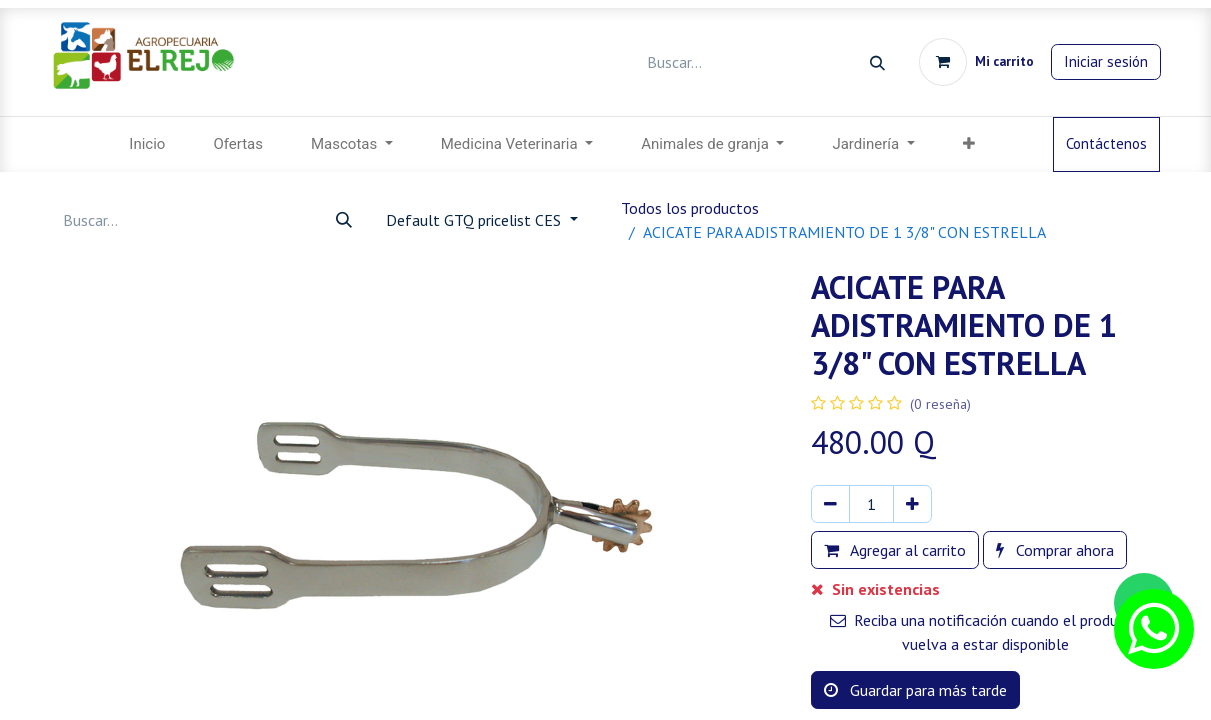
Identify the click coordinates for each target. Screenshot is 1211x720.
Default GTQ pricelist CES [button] (475, 220)
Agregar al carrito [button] (895, 550)
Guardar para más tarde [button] (915, 690)
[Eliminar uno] (830, 504)
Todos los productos (690, 208)
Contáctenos (1106, 143)
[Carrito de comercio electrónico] (976, 62)
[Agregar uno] (912, 504)
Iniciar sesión (1106, 61)
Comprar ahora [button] (1055, 550)
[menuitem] (147, 144)
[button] (969, 144)
